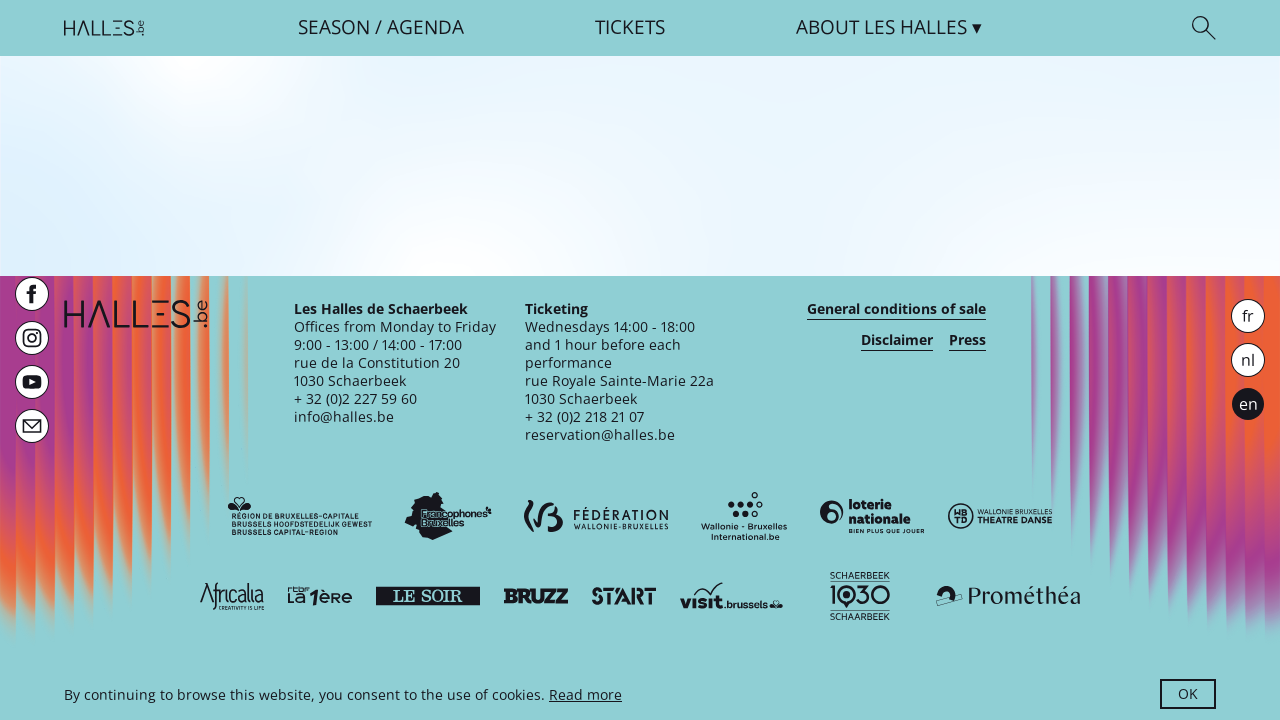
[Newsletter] (32, 426)
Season (334, 27)
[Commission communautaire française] (448, 516)
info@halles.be (344, 416)
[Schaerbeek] (860, 596)
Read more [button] (585, 694)
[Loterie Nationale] (872, 516)
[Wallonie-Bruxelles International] (744, 516)
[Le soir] (428, 596)
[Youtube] (32, 382)
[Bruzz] (536, 596)
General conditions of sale (896, 309)
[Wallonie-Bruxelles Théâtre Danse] (1000, 516)
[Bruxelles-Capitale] (300, 516)
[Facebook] (32, 294)
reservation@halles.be (600, 434)
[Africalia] (232, 596)
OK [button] (1188, 693)
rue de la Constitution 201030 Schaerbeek (377, 371)
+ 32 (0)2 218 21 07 (584, 416)
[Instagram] (32, 338)
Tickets (630, 27)
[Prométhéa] (1008, 596)
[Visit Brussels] (732, 596)
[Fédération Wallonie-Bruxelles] (596, 516)
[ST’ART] (624, 596)
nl (1248, 360)
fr (1248, 316)
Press (967, 340)
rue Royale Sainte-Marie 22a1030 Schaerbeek (619, 389)
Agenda (425, 27)
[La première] (320, 596)
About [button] (881, 27)
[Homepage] (104, 28)
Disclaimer (897, 340)
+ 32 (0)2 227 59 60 (355, 398)
